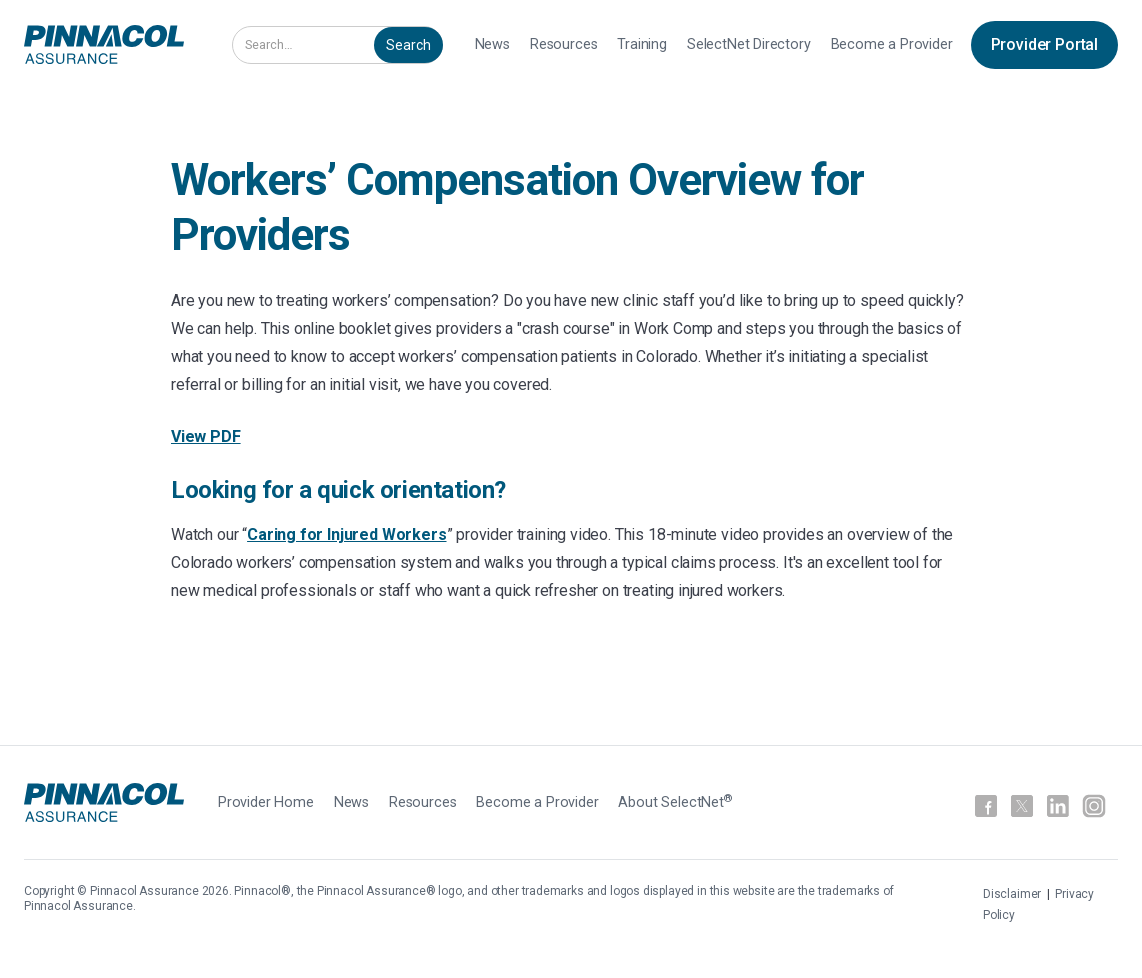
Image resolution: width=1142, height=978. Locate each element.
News (492, 44)
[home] (104, 44)
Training (642, 44)
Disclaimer (1013, 894)
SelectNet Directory (749, 44)
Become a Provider (892, 44)
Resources (563, 44)
